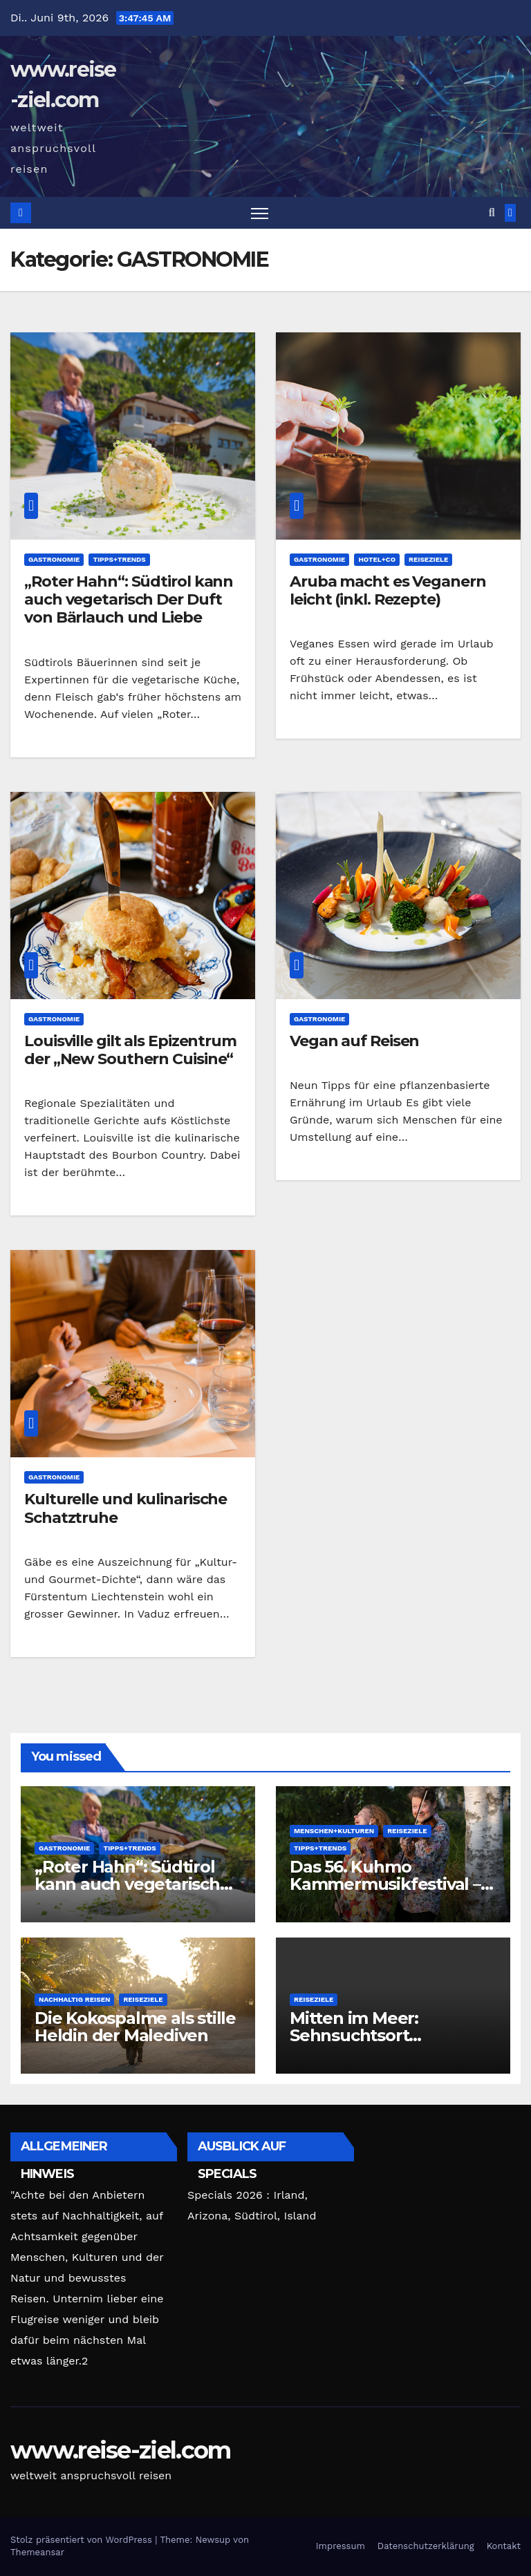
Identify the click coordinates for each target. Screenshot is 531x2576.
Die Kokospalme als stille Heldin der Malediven (135, 2026)
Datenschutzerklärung (426, 2546)
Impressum (340, 2546)
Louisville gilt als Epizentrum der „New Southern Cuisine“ (130, 1050)
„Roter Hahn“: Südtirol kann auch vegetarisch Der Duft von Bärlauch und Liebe (128, 599)
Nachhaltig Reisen (74, 1999)
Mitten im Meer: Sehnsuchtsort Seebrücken (354, 2035)
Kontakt (504, 2546)
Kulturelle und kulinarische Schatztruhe (125, 1508)
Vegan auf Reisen (354, 1041)
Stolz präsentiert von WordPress (82, 2540)
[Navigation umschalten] (260, 213)
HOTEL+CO (376, 559)
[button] (492, 212)
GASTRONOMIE (54, 559)
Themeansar (37, 2552)
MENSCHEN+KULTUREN (334, 1831)
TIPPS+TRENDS (119, 559)
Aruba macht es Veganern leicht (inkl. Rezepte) (388, 590)
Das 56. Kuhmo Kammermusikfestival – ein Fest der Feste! (385, 1884)
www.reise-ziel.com (120, 2450)
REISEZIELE (428, 559)
